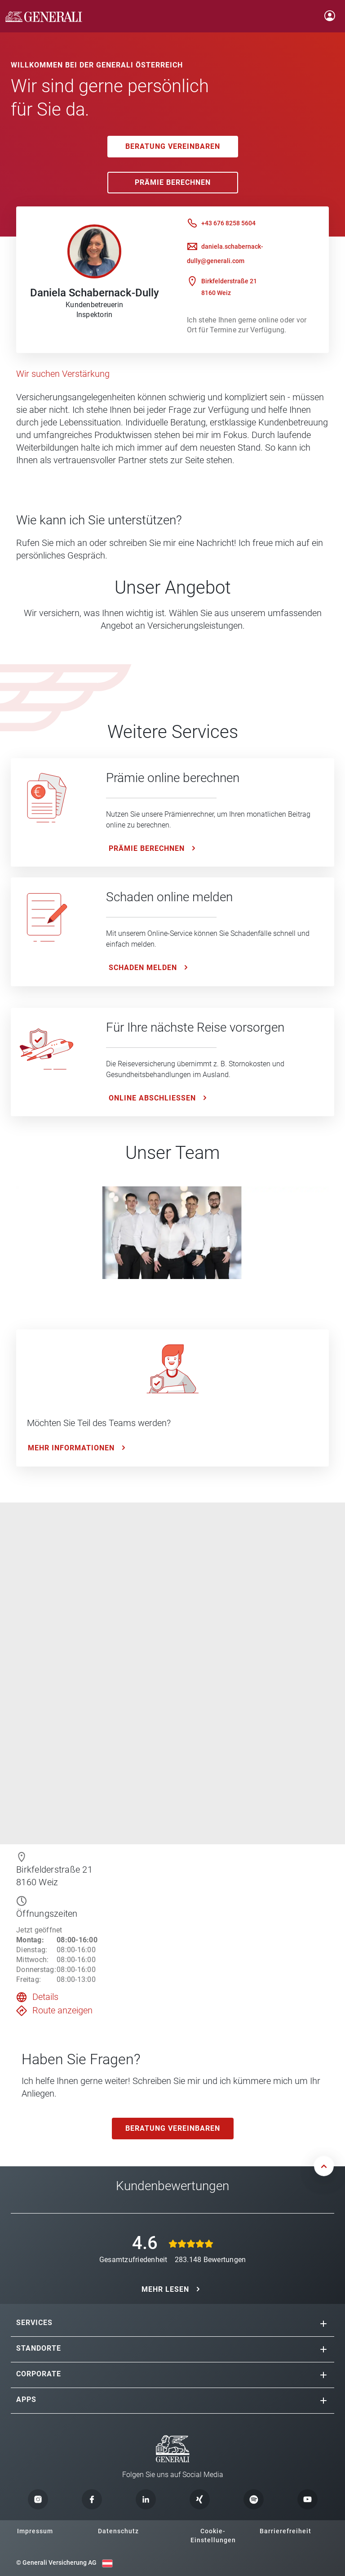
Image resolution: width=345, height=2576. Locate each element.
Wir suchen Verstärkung (63, 373)
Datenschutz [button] (118, 2531)
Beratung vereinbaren (172, 146)
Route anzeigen (62, 2010)
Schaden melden (143, 967)
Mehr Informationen (71, 1448)
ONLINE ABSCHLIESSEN (152, 1098)
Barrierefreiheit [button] (285, 2531)
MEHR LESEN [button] (165, 2289)
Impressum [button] (35, 2531)
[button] (323, 2323)
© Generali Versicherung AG (56, 2562)
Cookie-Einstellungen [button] (213, 2535)
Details (45, 1996)
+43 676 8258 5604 (228, 223)
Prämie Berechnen (173, 182)
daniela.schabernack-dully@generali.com (225, 253)
